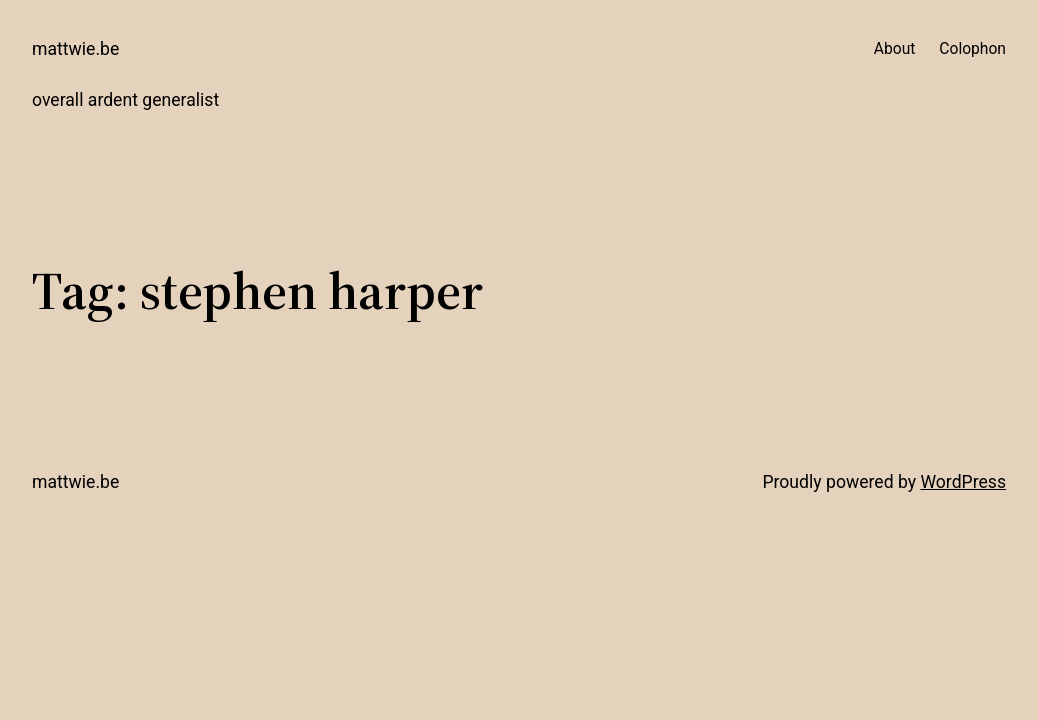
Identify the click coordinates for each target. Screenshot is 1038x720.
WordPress (963, 482)
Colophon (972, 49)
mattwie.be (75, 49)
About (895, 49)
